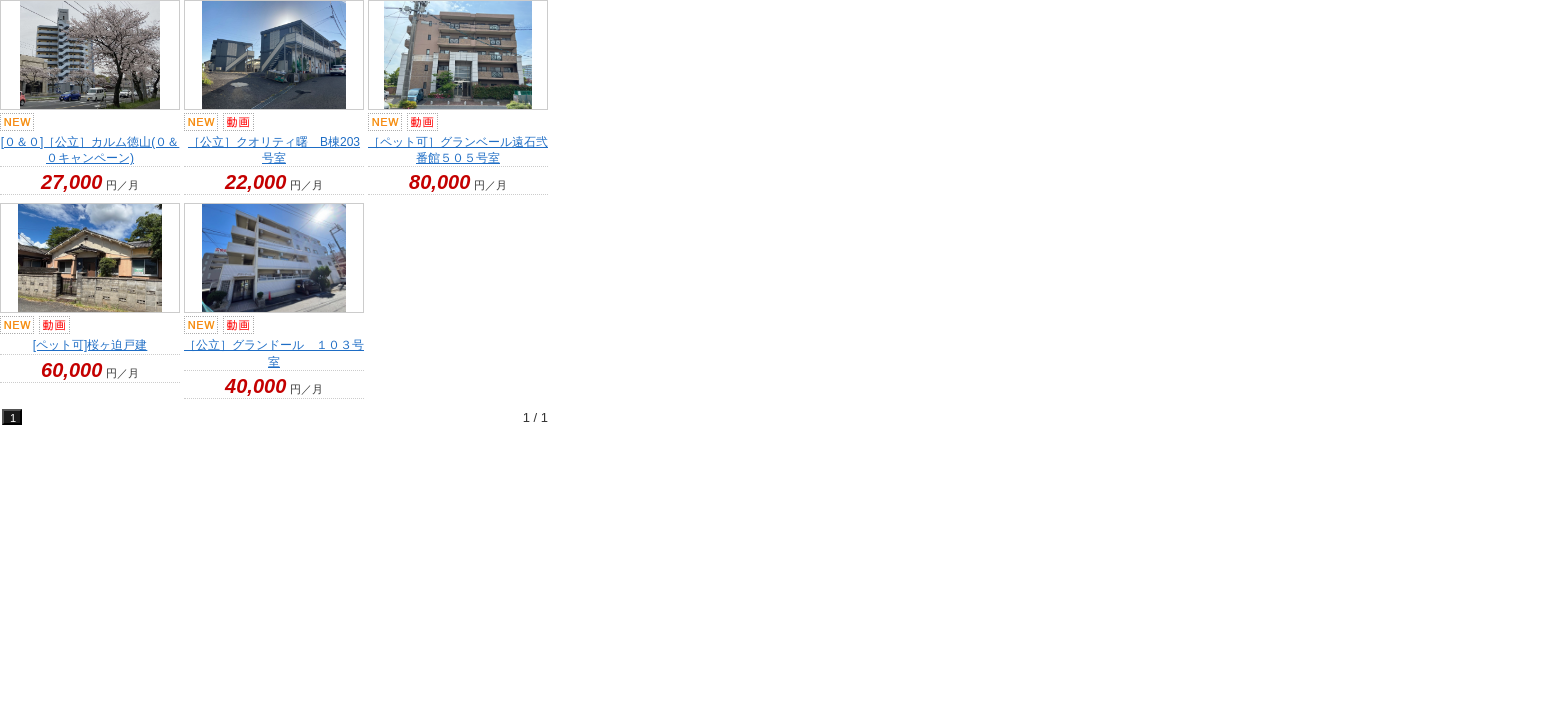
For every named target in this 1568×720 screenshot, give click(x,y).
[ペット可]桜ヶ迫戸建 (90, 345)
